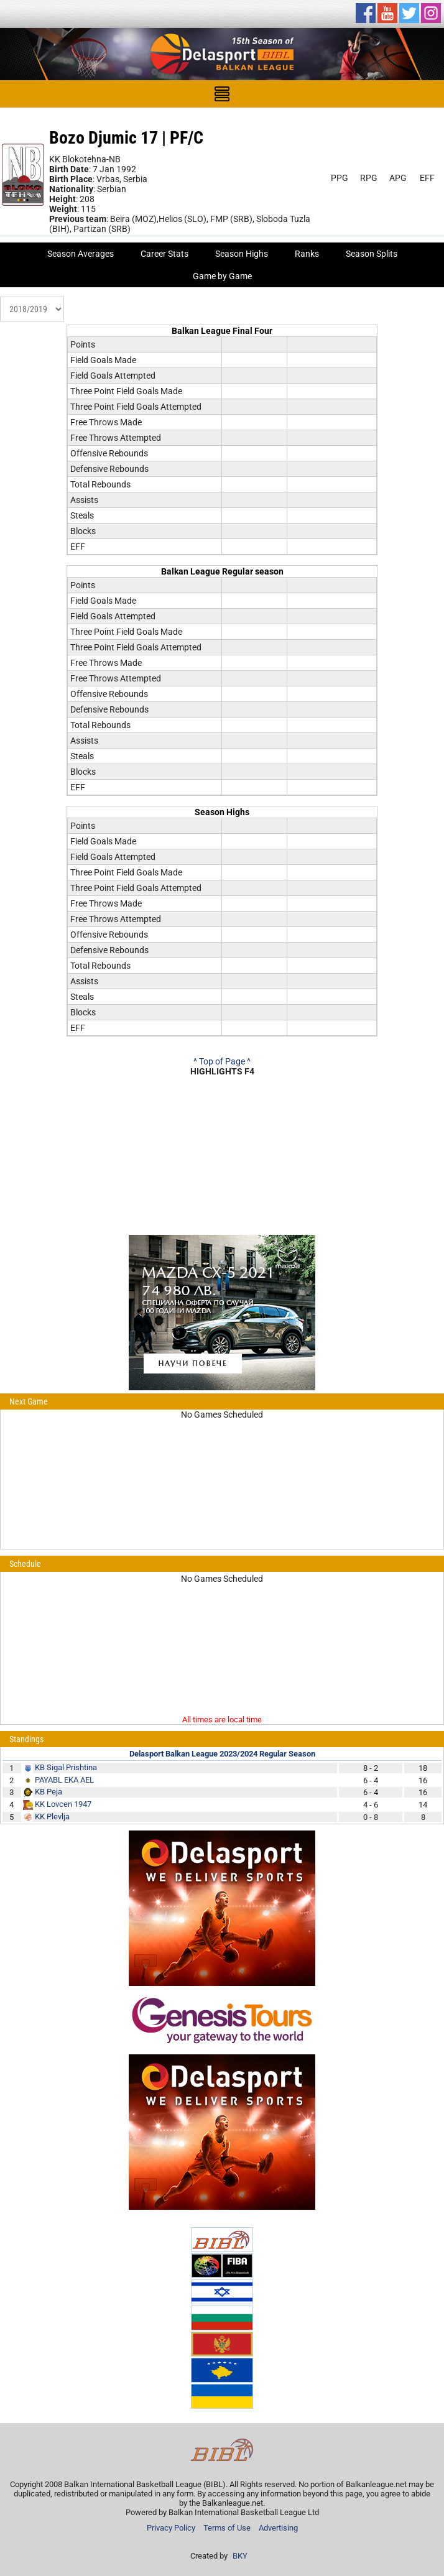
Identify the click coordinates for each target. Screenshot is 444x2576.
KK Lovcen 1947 (63, 1804)
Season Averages (80, 254)
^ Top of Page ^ (222, 1061)
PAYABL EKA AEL (64, 1779)
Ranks (307, 254)
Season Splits (371, 254)
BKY (240, 2555)
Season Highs (241, 254)
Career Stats (164, 254)
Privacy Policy (171, 2527)
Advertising (278, 2527)
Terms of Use (227, 2527)
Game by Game (222, 276)
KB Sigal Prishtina (66, 1767)
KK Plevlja (52, 1816)
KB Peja (48, 1791)
